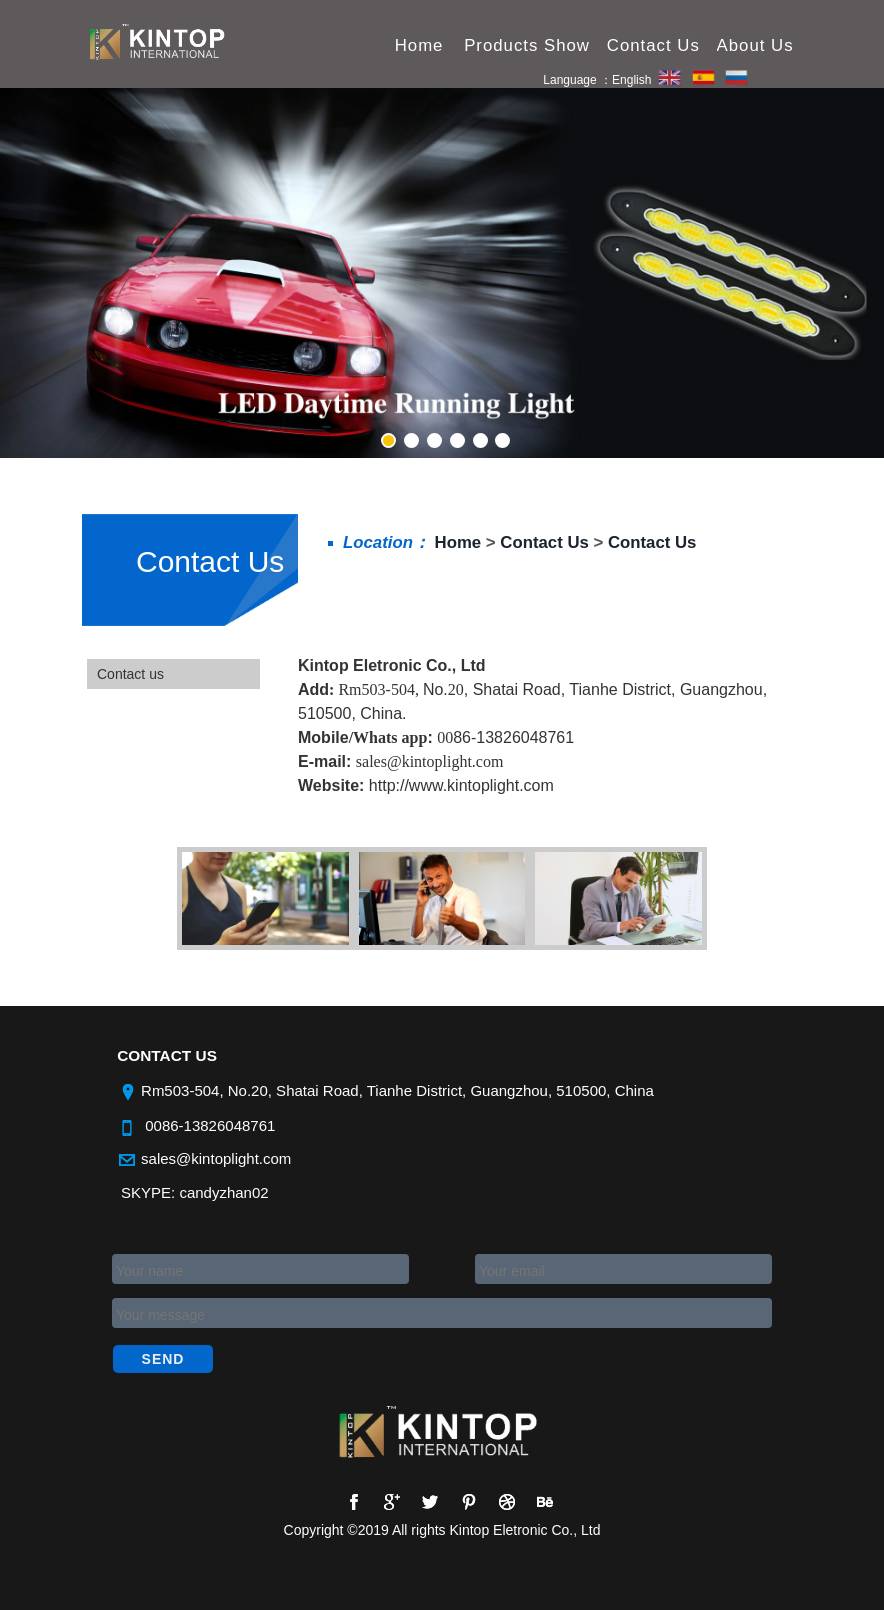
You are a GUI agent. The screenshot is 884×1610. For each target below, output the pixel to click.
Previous (143, 236)
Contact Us (210, 561)
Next (741, 236)
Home (458, 542)
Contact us (130, 674)
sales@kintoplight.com (216, 1158)
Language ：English (597, 81)
